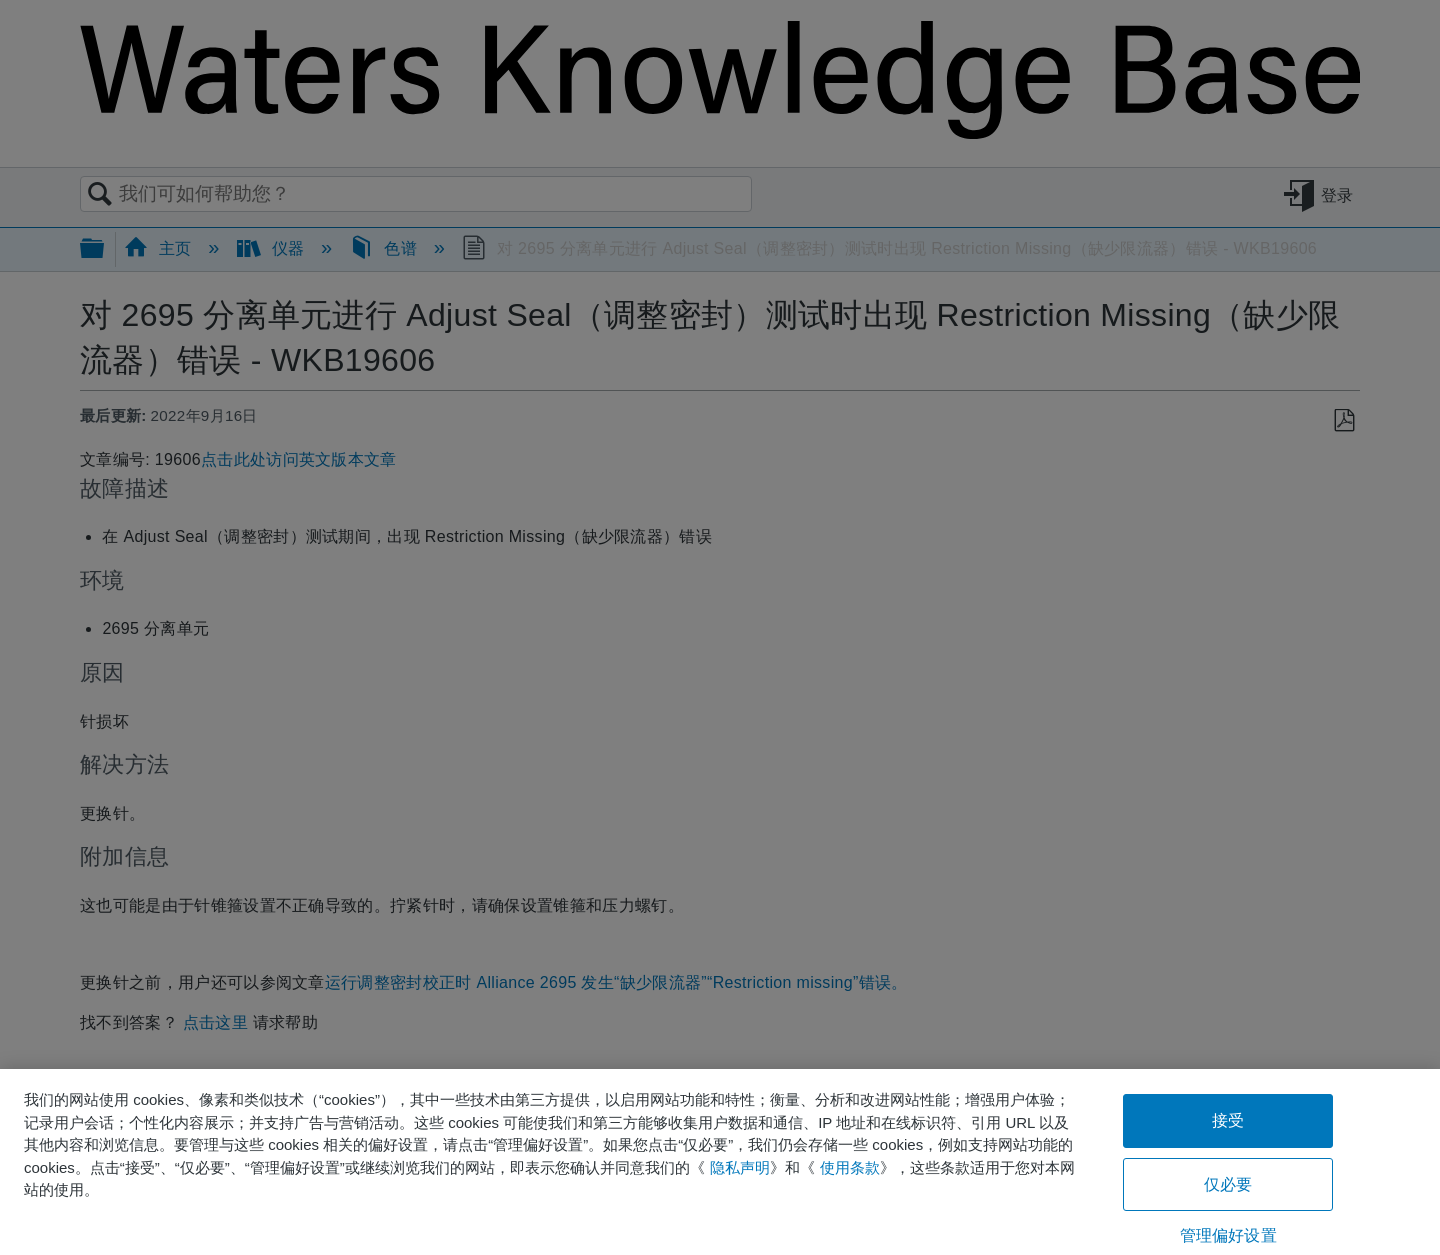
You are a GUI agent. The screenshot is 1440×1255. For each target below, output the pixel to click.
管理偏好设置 (1228, 1235)
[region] (720, 1162)
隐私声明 (740, 1167)
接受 (1228, 1120)
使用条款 (850, 1167)
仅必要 (1228, 1184)
